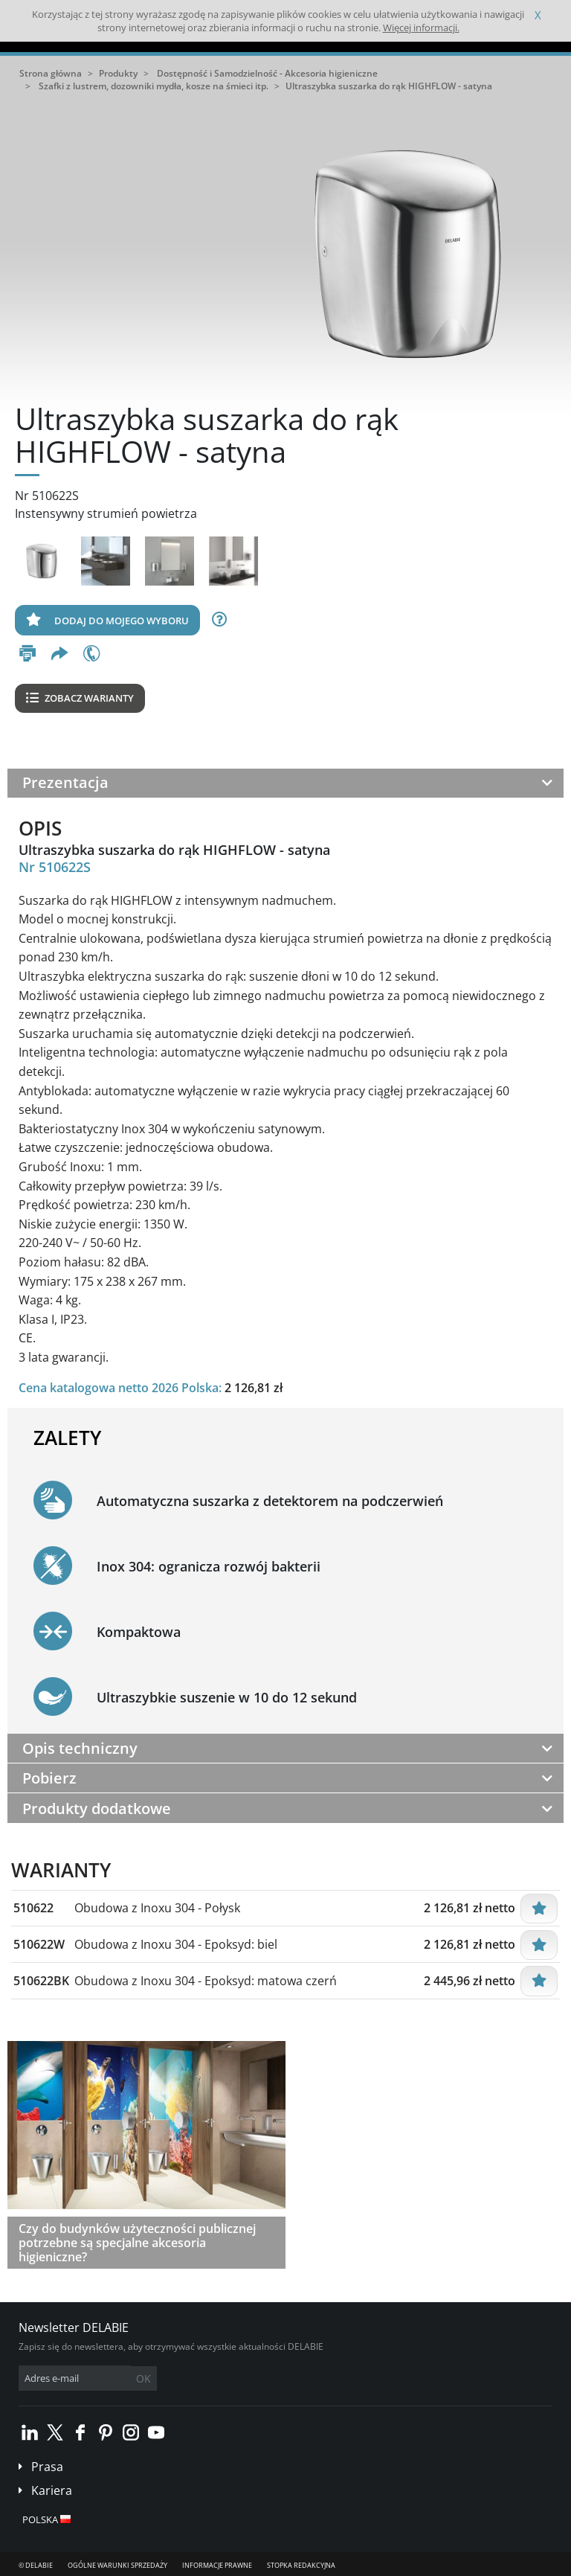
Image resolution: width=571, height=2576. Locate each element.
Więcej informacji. (421, 27)
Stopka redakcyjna (301, 2565)
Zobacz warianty (80, 698)
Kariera (51, 2490)
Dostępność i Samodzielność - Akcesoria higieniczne (267, 73)
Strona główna (50, 73)
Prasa (47, 2466)
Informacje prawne (217, 2565)
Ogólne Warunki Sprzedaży (117, 2565)
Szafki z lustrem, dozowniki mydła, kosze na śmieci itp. (153, 86)
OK (143, 2378)
